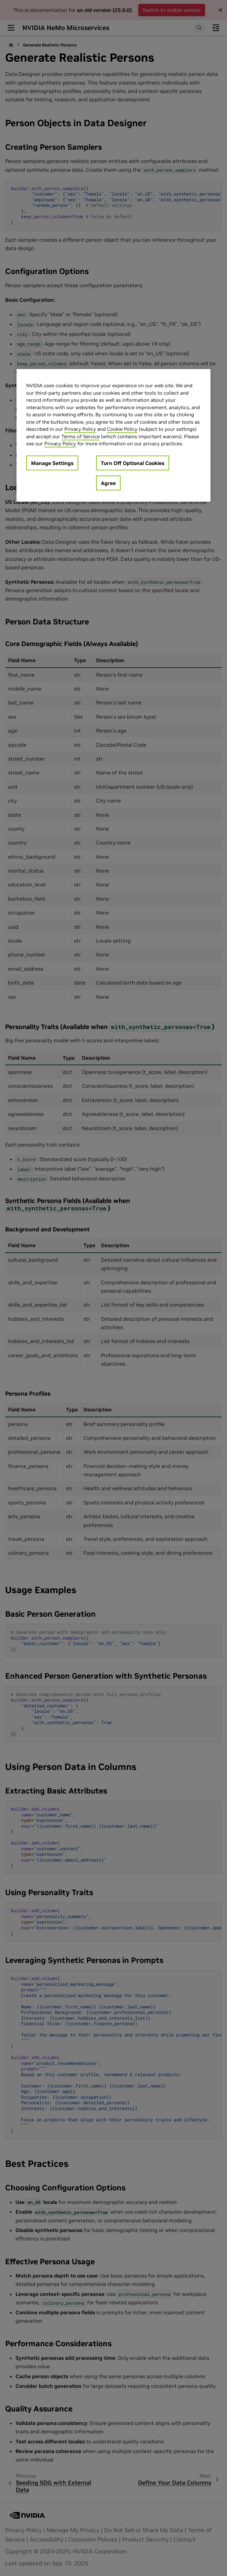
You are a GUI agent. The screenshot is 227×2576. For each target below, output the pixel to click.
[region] (113, 435)
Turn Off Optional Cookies (132, 463)
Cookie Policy (122, 429)
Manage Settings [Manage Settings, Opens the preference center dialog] (52, 463)
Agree (108, 483)
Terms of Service (80, 436)
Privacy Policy (80, 429)
